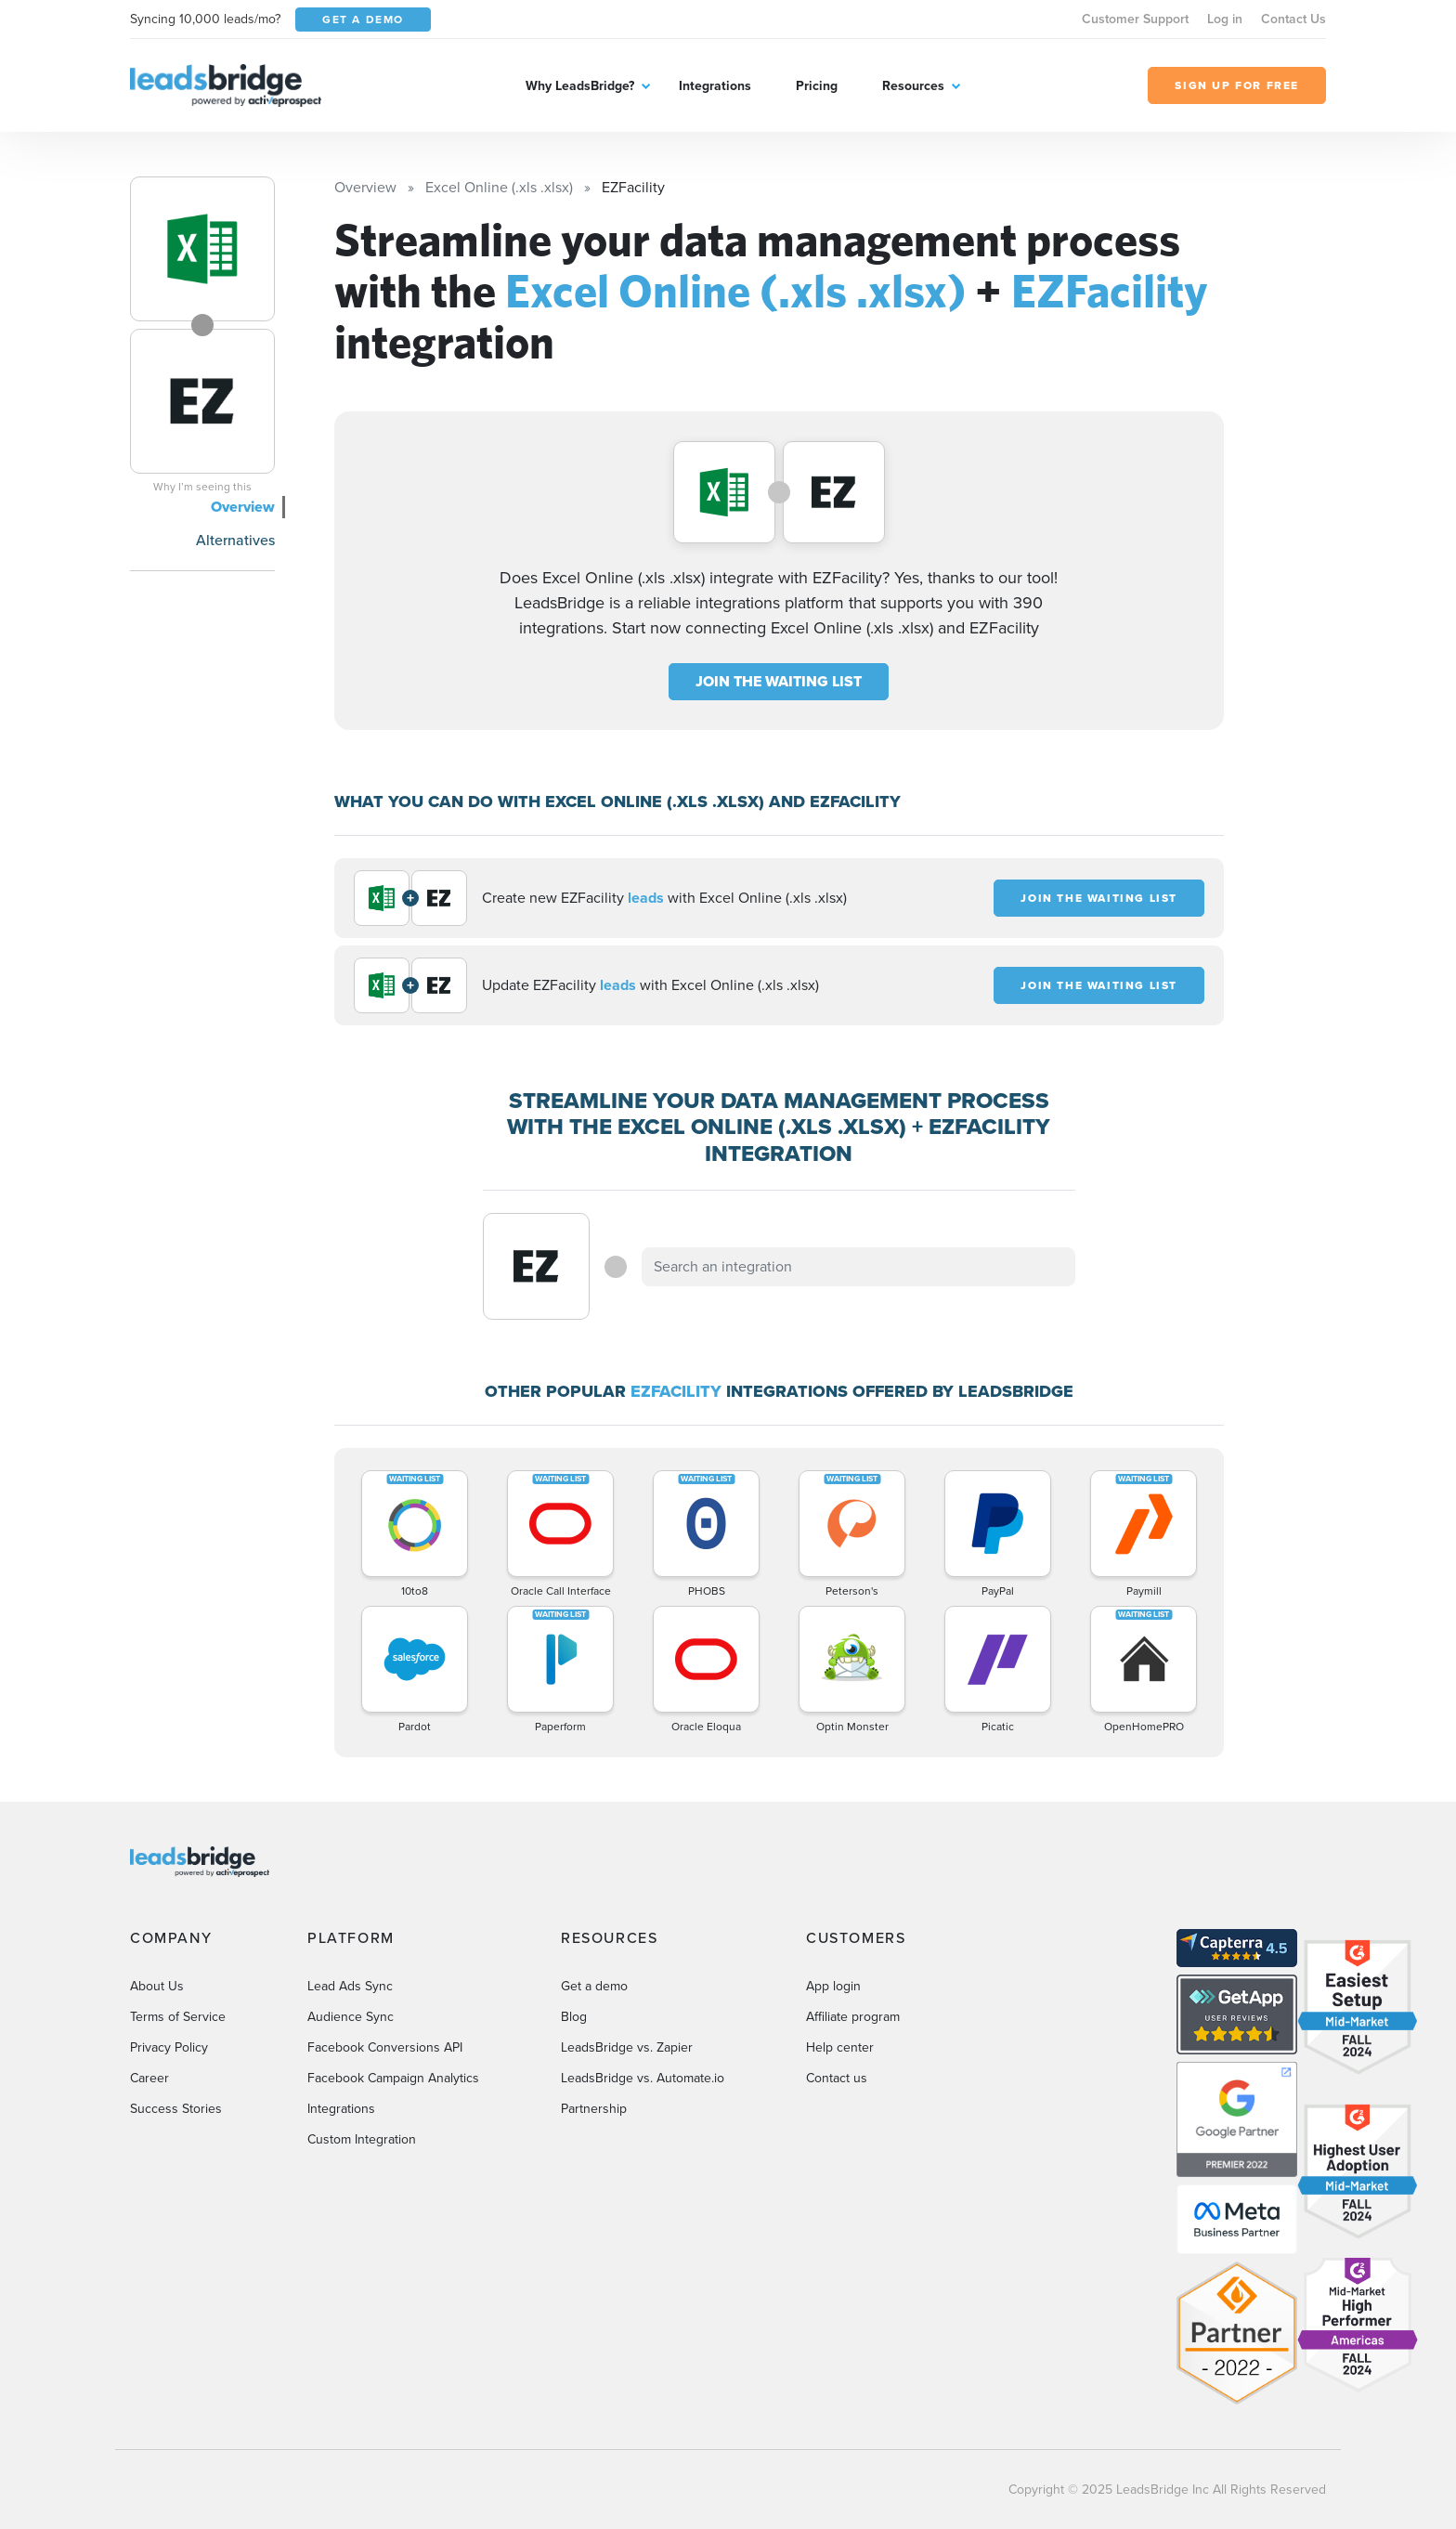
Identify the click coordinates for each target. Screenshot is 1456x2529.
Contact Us (1293, 19)
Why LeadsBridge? (580, 86)
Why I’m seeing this (202, 486)
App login (833, 1986)
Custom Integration (361, 2139)
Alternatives (235, 540)
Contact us (836, 2078)
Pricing (817, 86)
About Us (157, 1986)
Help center (840, 2047)
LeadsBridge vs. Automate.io (642, 2078)
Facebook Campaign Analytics (393, 2078)
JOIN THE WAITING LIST (779, 681)
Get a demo (594, 1986)
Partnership (594, 2108)
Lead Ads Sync (350, 1986)
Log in (1224, 19)
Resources (913, 86)
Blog (574, 2017)
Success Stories (176, 2108)
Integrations (715, 86)
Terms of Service (178, 2017)
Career (149, 2078)
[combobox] (859, 1266)
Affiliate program (853, 2017)
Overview (243, 506)
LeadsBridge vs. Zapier (627, 2047)
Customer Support (1135, 19)
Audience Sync (350, 2017)
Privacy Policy (169, 2047)
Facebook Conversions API (384, 2047)
